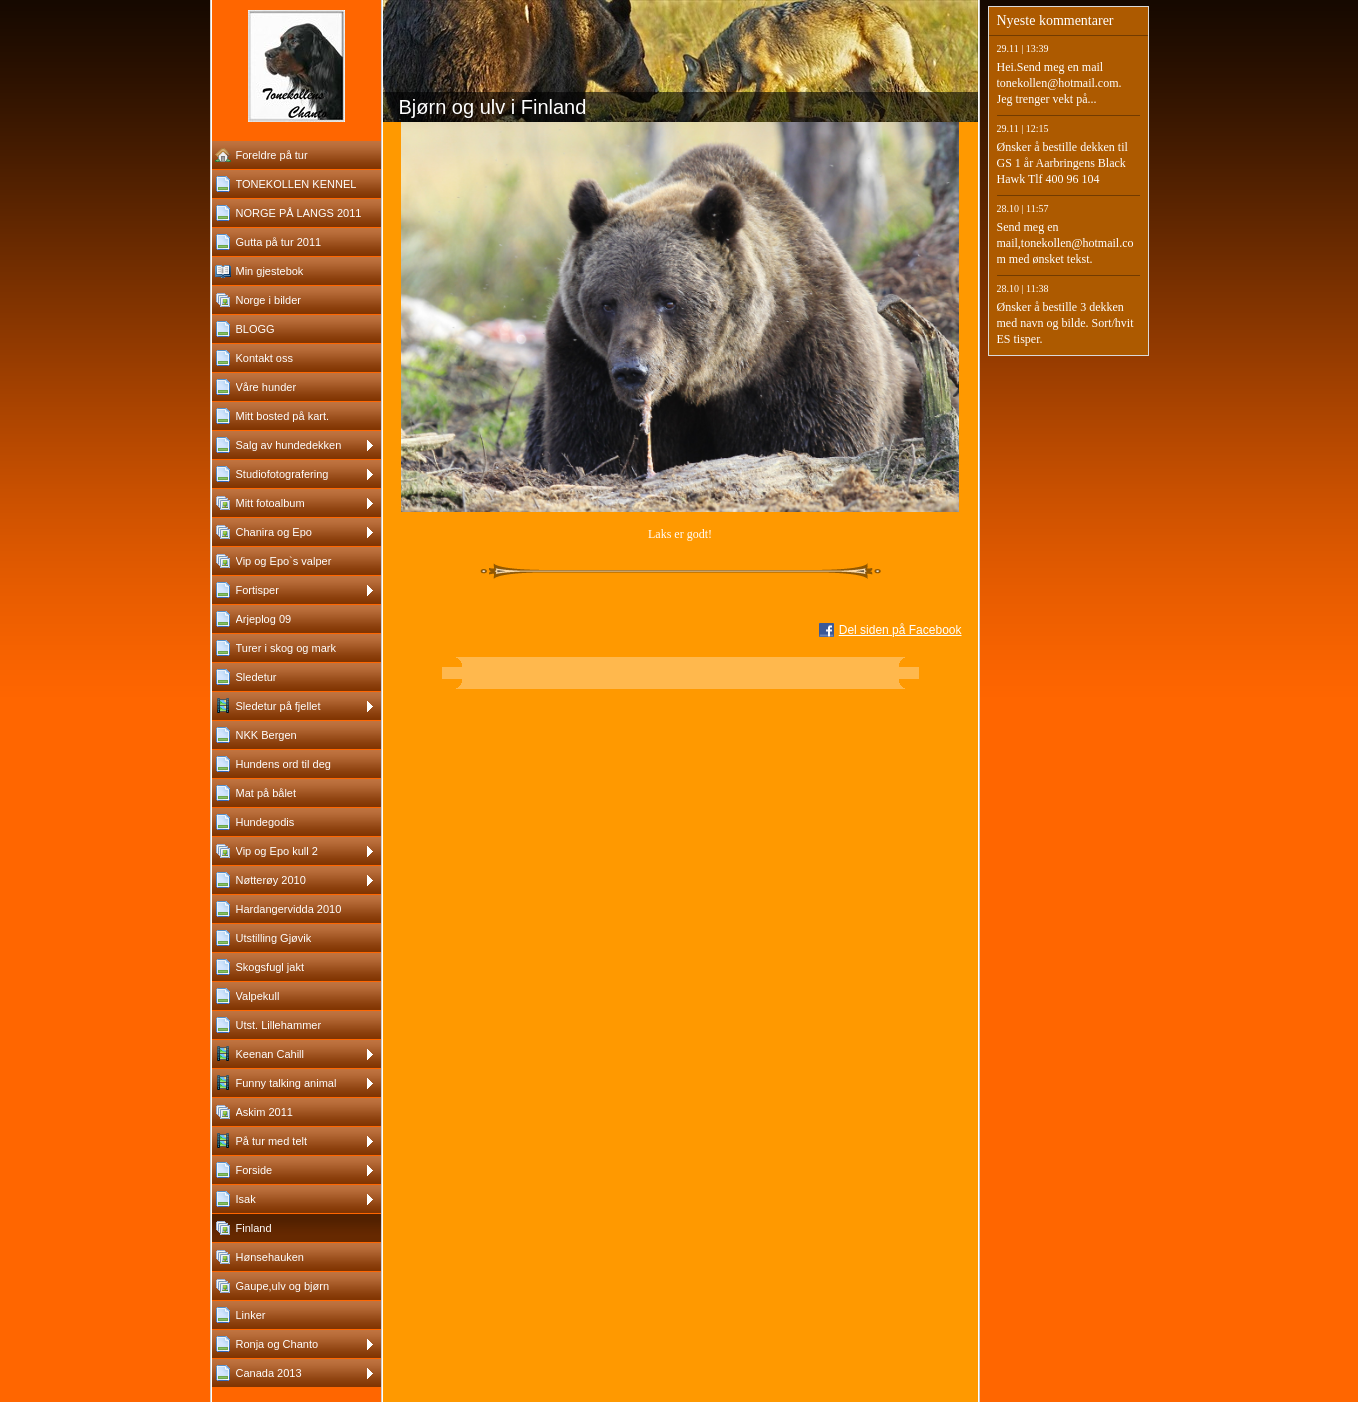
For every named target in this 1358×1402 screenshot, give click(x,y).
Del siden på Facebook (900, 630)
